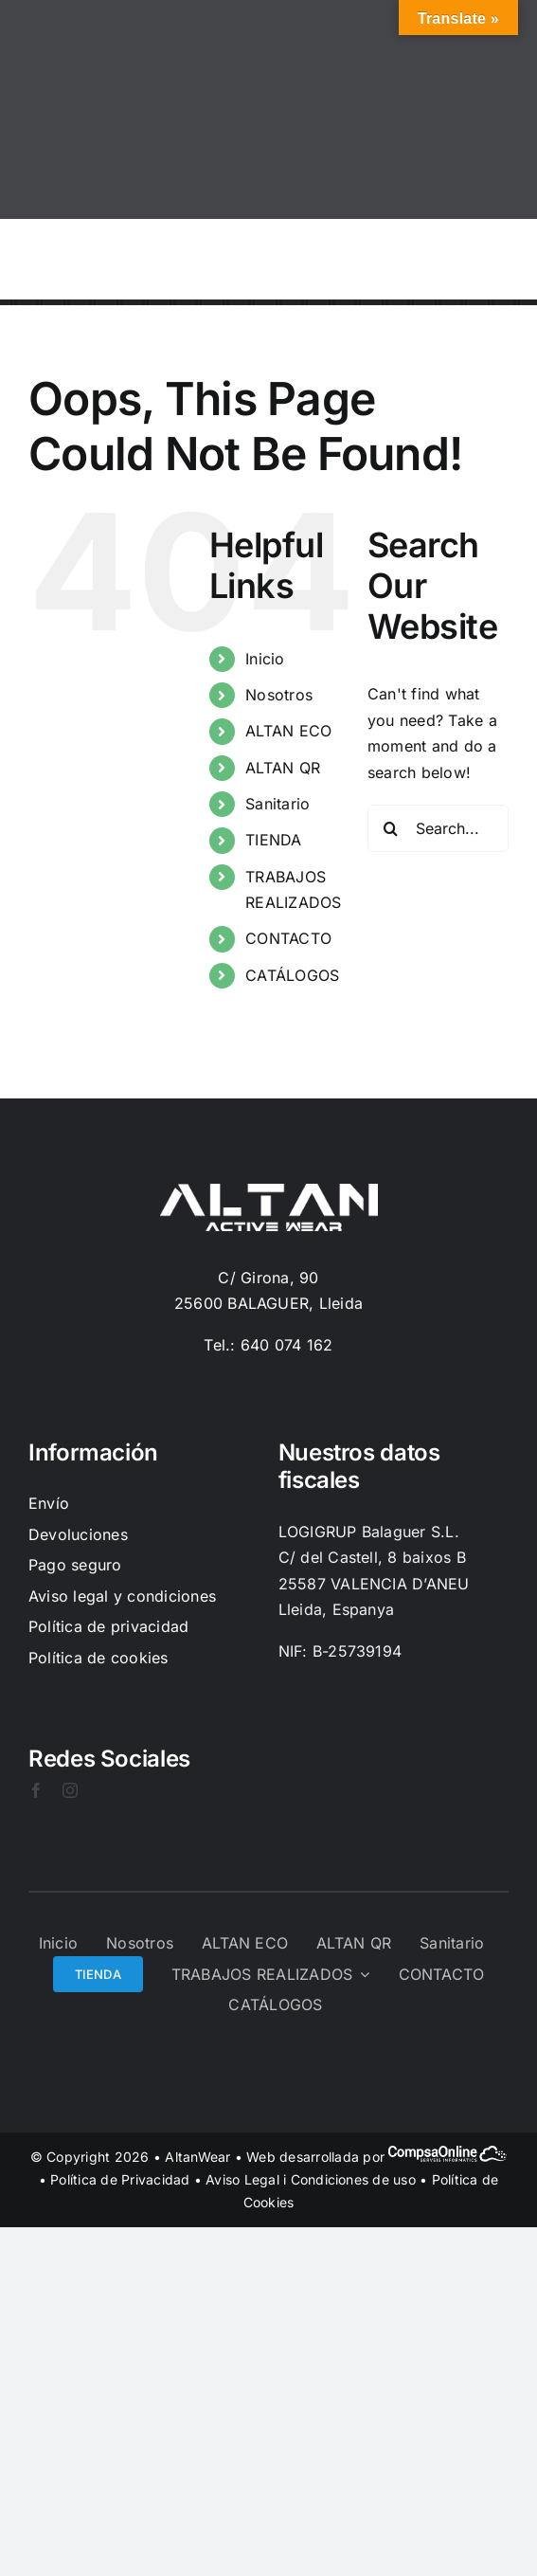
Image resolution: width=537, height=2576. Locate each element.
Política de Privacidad (119, 2179)
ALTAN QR (282, 767)
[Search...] (438, 828)
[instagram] (70, 1790)
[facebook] (36, 1790)
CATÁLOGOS (292, 975)
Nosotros (279, 694)
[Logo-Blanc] (269, 1191)
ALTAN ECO (288, 730)
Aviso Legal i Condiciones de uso (311, 2179)
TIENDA (273, 839)
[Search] (391, 828)
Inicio (264, 658)
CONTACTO (288, 938)
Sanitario (277, 803)
